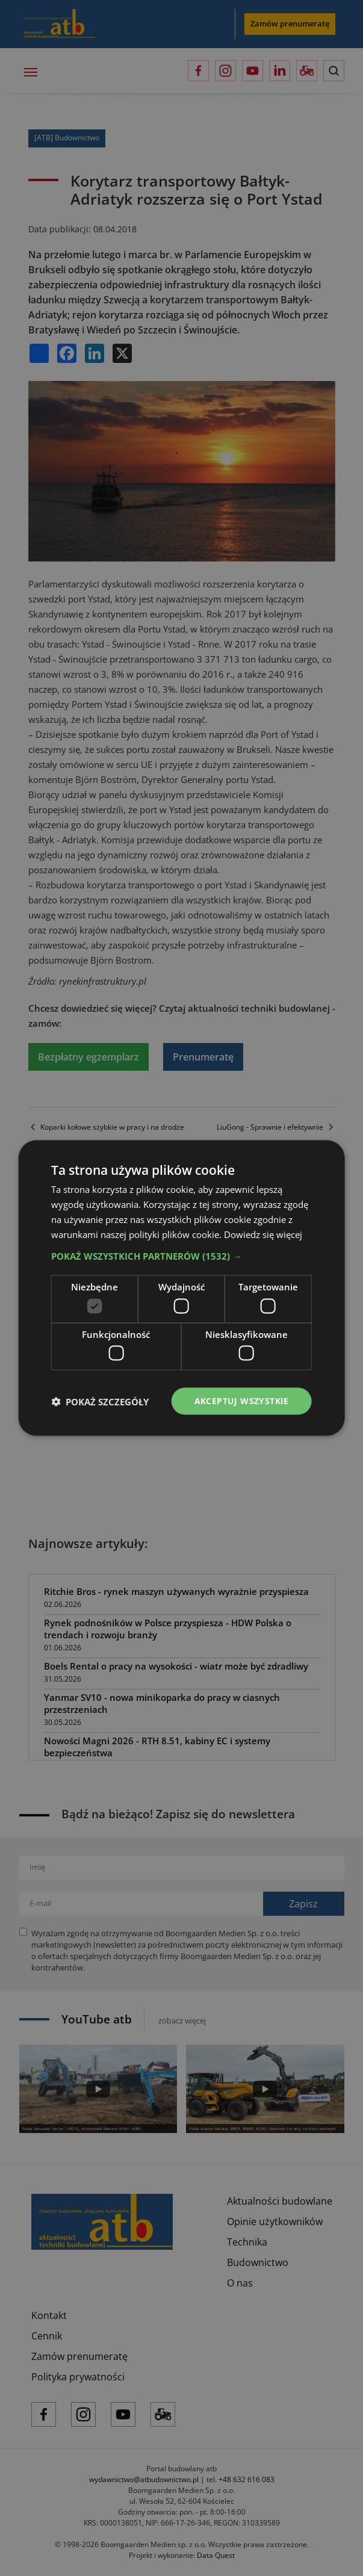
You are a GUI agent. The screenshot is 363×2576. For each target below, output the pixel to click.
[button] (181, 1256)
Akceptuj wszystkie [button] (241, 1401)
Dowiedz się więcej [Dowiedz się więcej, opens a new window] (263, 1234)
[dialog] (181, 1288)
